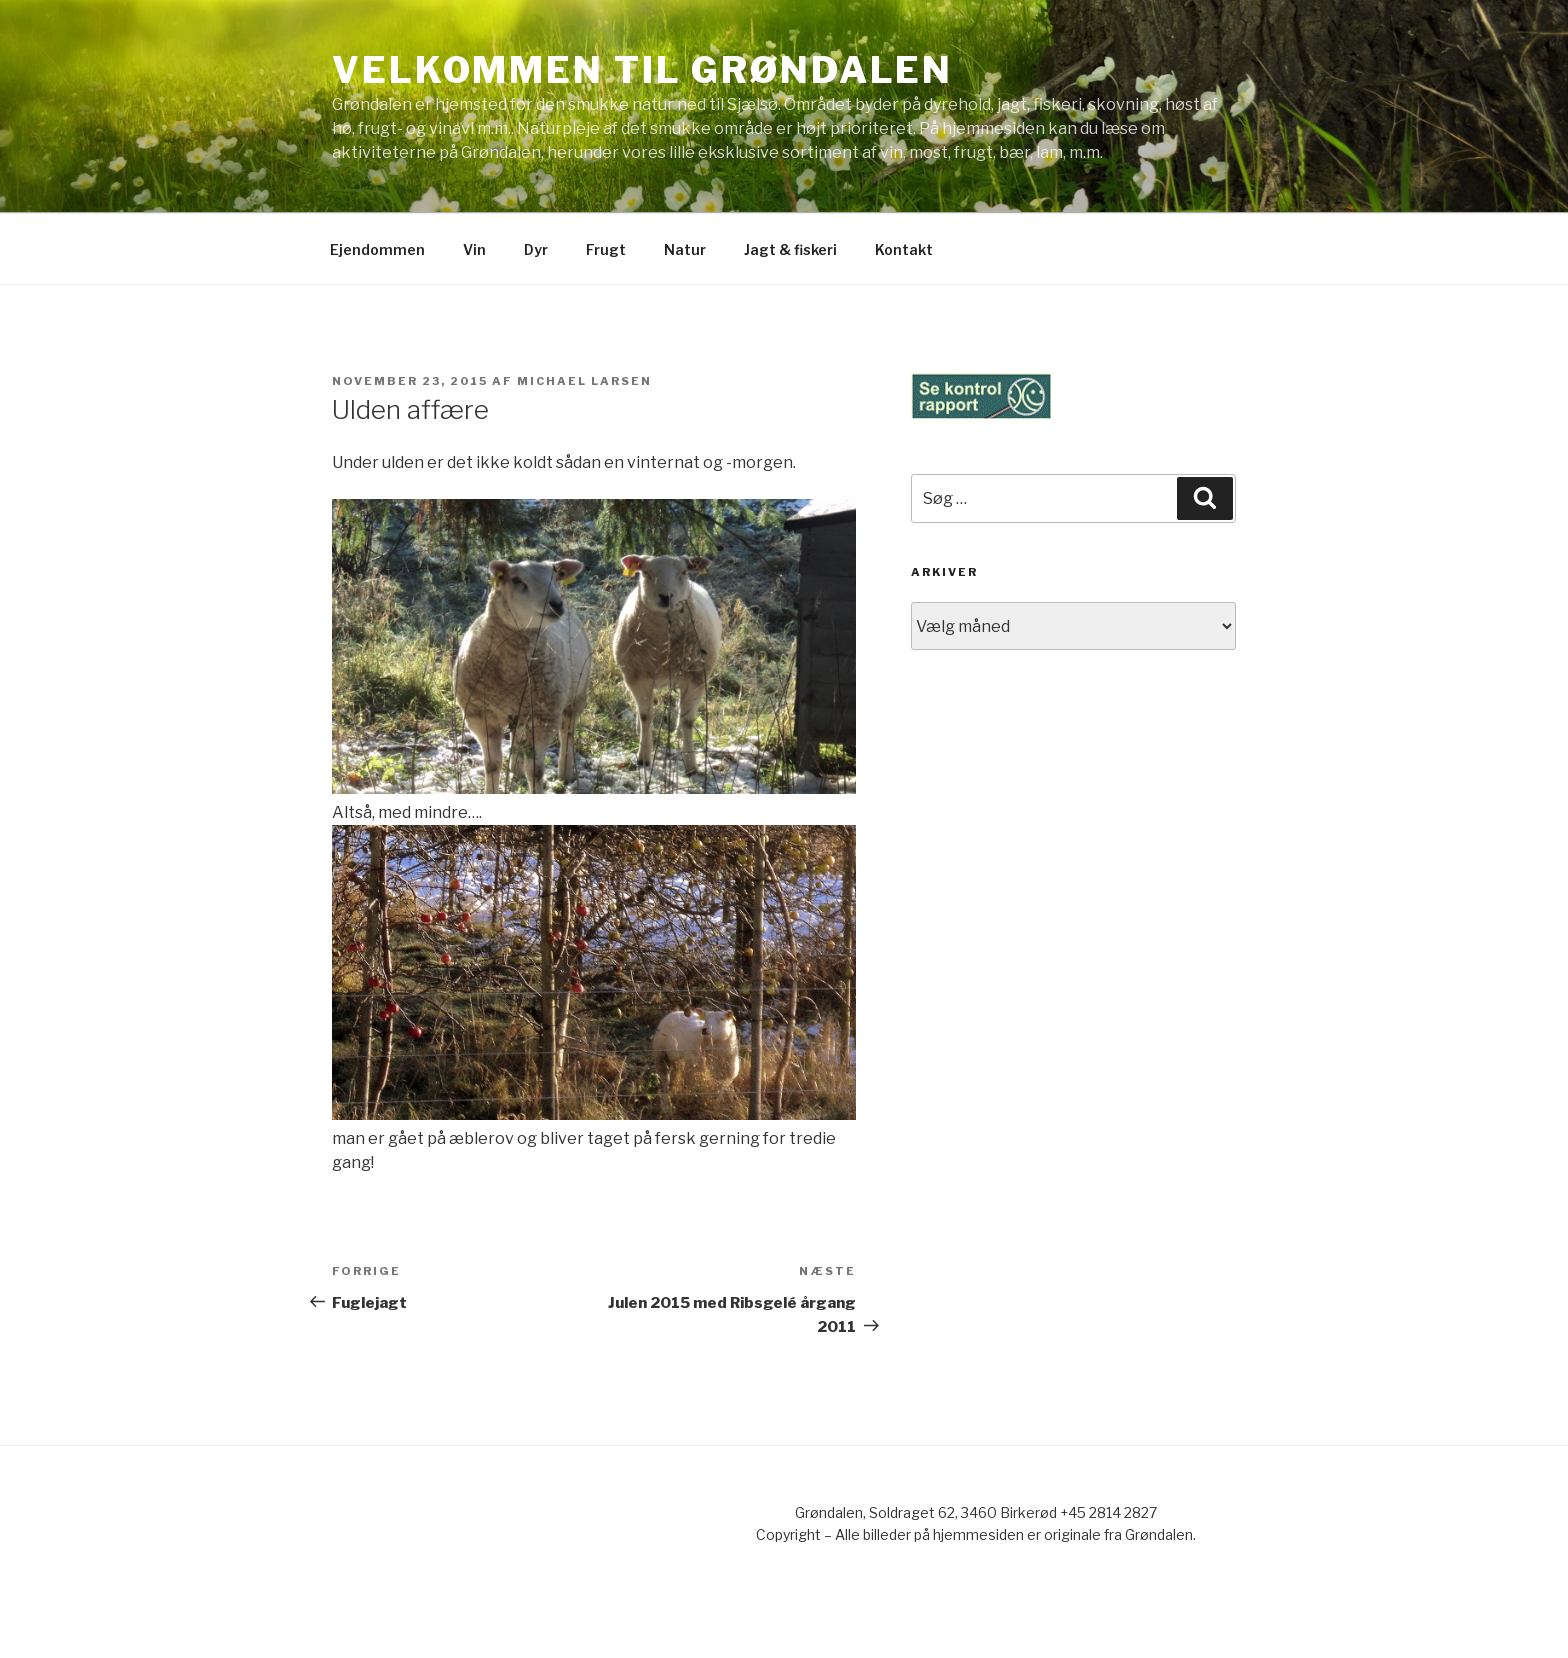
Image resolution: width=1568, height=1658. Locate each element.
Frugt (606, 249)
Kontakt (904, 249)
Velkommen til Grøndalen (642, 70)
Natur (685, 249)
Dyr (536, 249)
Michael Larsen (584, 381)
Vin (474, 249)
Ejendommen (377, 249)
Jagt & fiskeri (790, 249)
